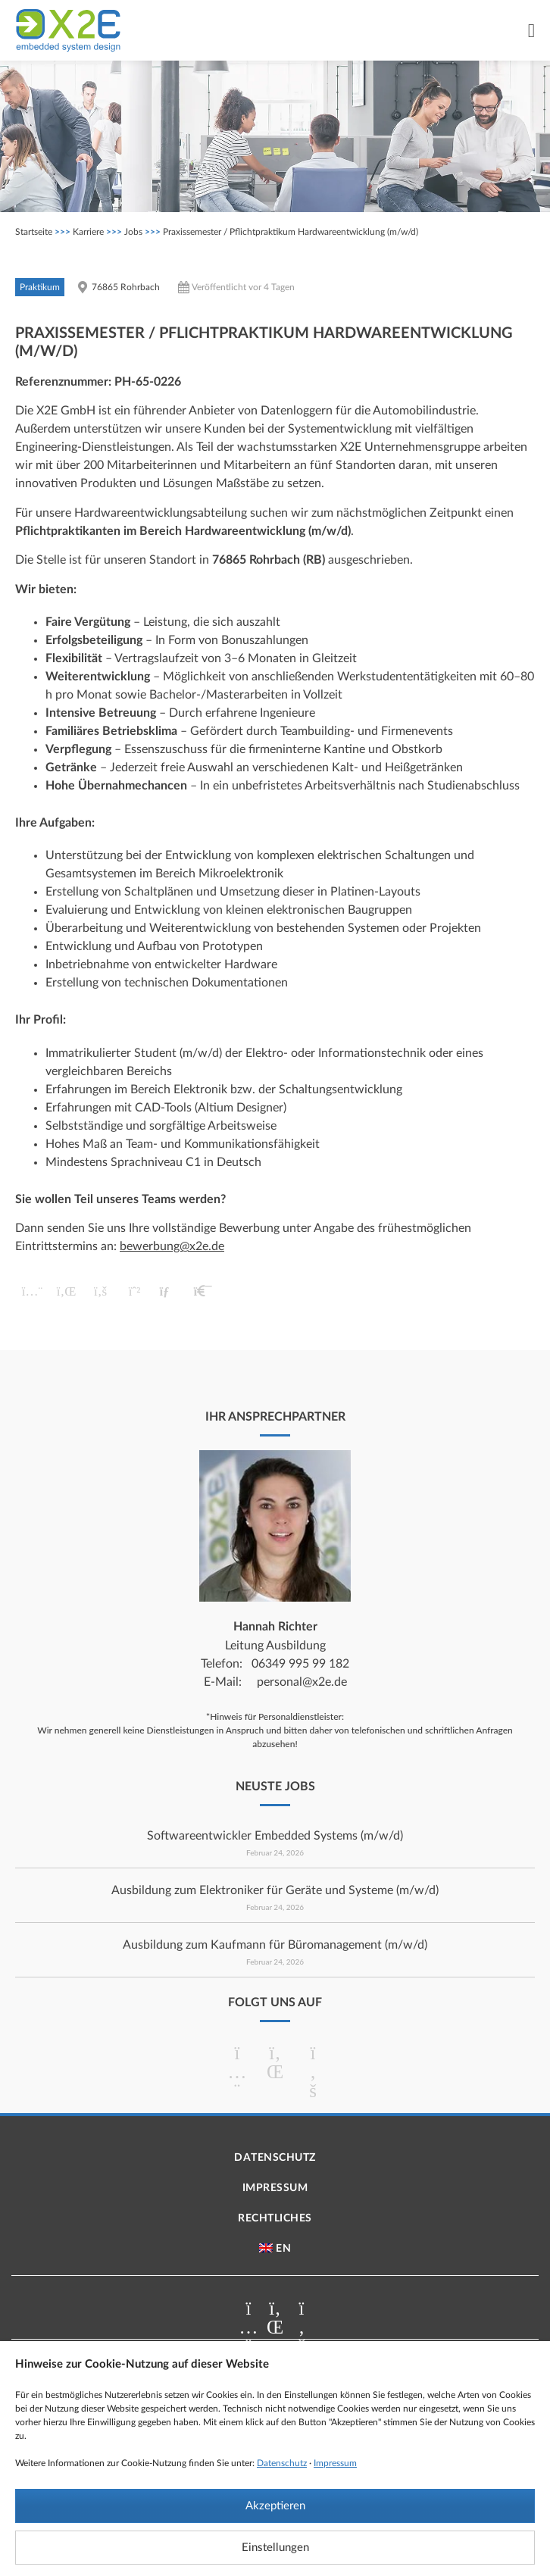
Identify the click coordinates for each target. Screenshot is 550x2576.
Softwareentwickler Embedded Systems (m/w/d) (275, 1836)
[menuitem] (275, 2249)
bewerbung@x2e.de (172, 1246)
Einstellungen (275, 2547)
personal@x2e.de (302, 1682)
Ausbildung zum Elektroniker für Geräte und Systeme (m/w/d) (275, 1890)
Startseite (33, 231)
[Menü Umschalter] (531, 30)
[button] (32, 1291)
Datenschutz (282, 2463)
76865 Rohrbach (126, 287)
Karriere (88, 231)
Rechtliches (275, 2218)
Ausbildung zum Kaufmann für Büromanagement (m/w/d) (275, 1945)
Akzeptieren (275, 2506)
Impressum (335, 2463)
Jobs (133, 231)
